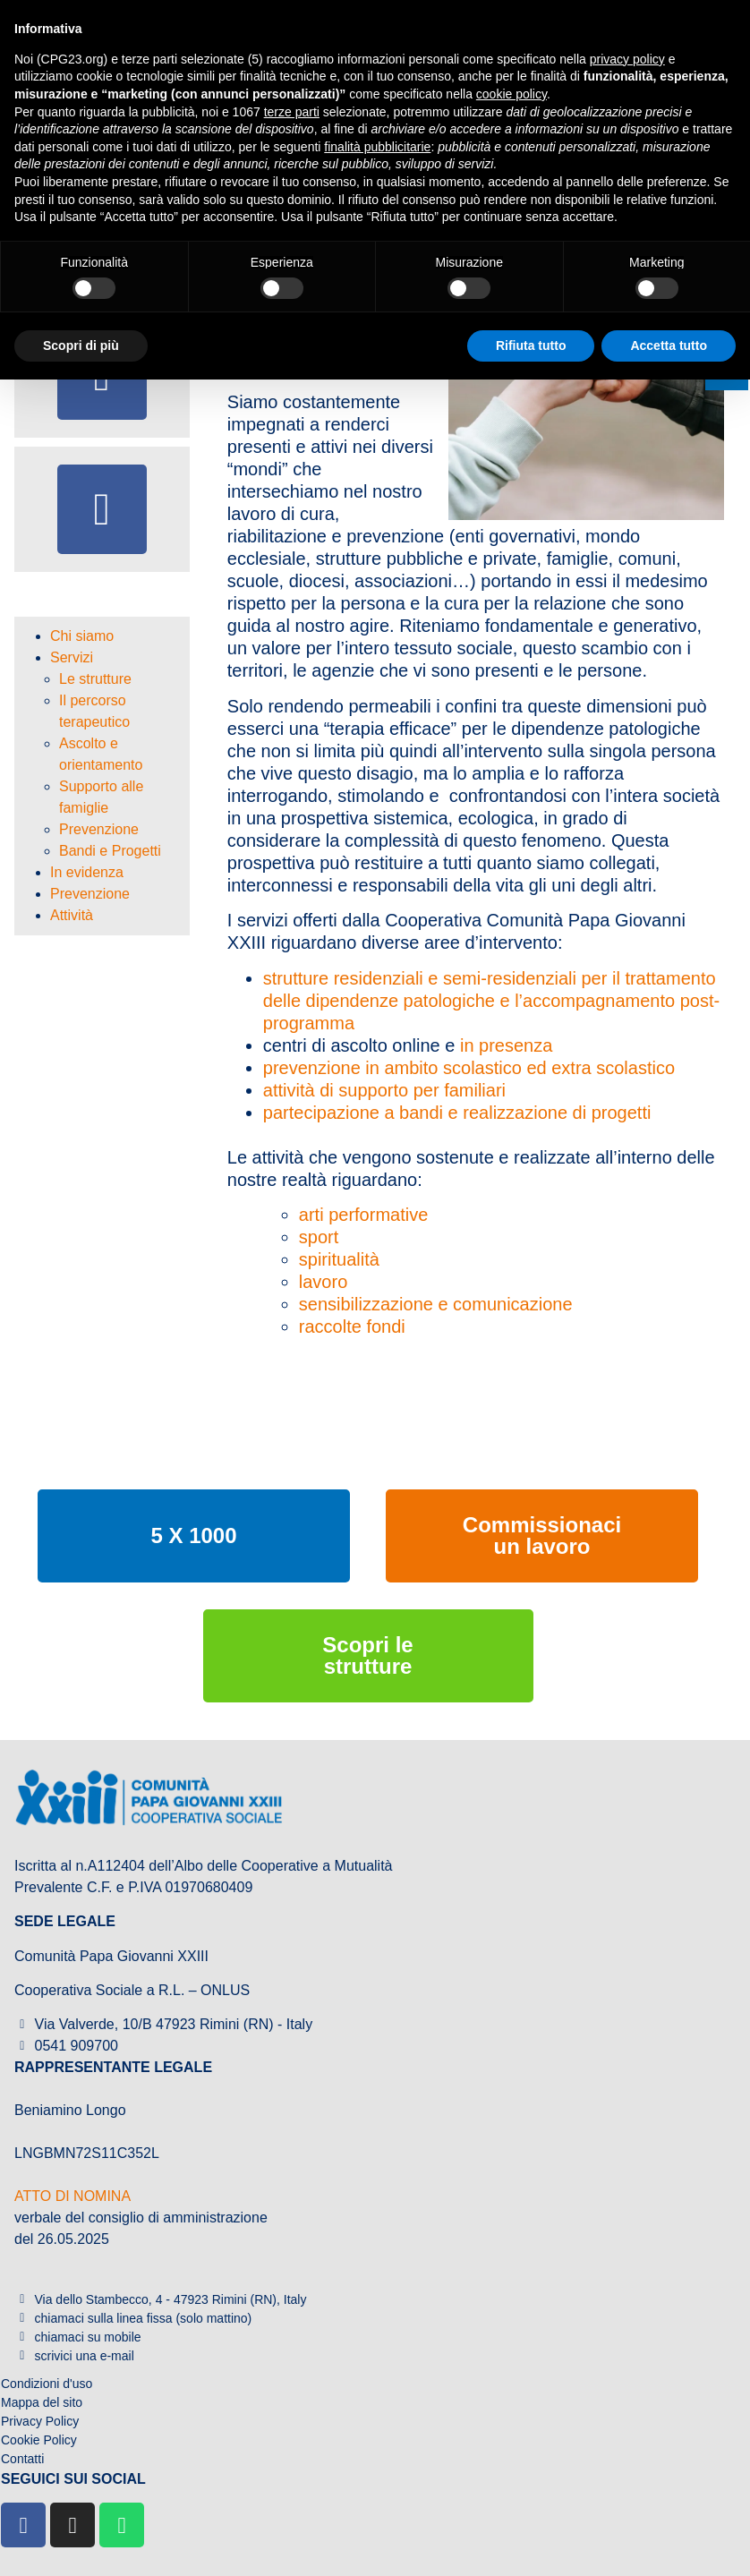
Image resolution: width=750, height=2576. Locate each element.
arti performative (364, 1214)
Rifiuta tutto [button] (531, 345)
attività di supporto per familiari (384, 1090)
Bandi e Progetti (110, 850)
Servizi (71, 657)
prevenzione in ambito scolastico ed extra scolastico (469, 1068)
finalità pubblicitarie (377, 147)
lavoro (323, 1282)
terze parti (292, 112)
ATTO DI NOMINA (72, 2196)
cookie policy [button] (511, 94)
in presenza (506, 1045)
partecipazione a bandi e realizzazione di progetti (457, 1112)
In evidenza (87, 872)
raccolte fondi (352, 1326)
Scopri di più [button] (81, 345)
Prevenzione (99, 829)
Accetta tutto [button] (668, 345)
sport (318, 1237)
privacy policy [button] (627, 59)
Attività (71, 915)
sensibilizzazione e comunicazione (436, 1304)
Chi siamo (82, 636)
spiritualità (339, 1259)
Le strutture (95, 679)
